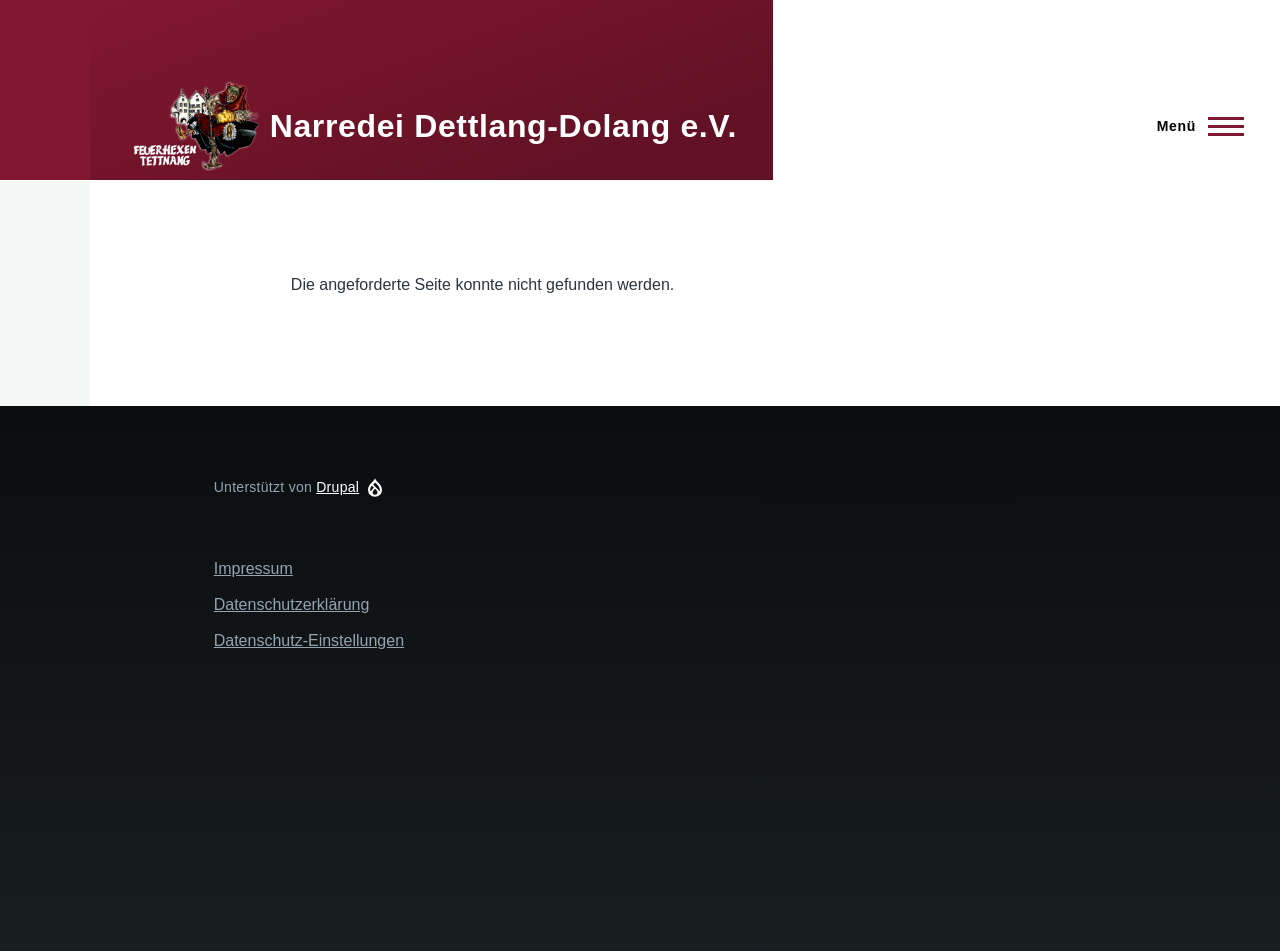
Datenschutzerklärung (292, 604)
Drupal (337, 487)
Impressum (253, 568)
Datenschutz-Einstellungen (309, 640)
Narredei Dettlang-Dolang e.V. (503, 126)
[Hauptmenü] (1194, 126)
